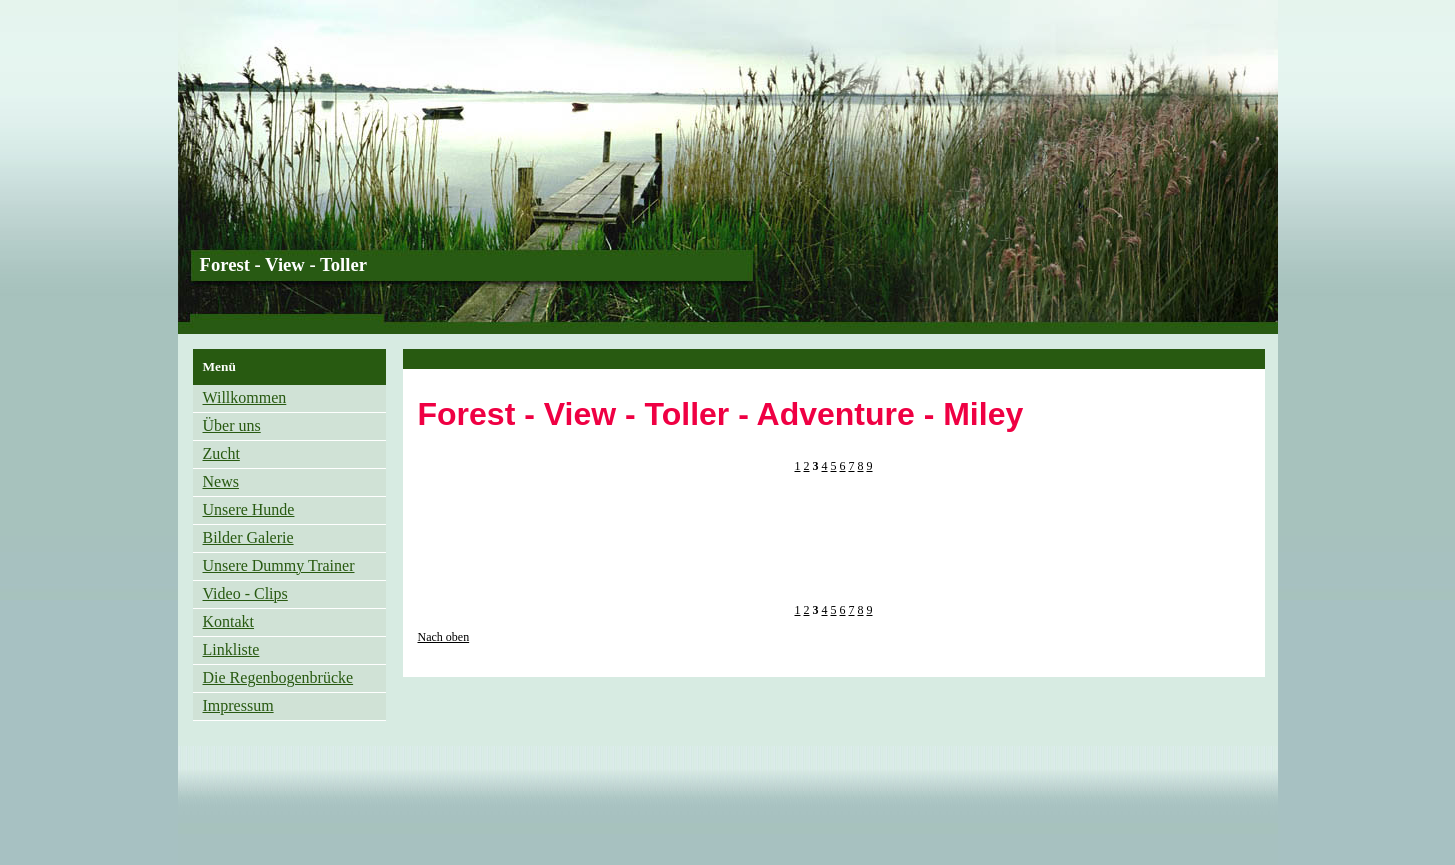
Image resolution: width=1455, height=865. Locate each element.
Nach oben (444, 637)
